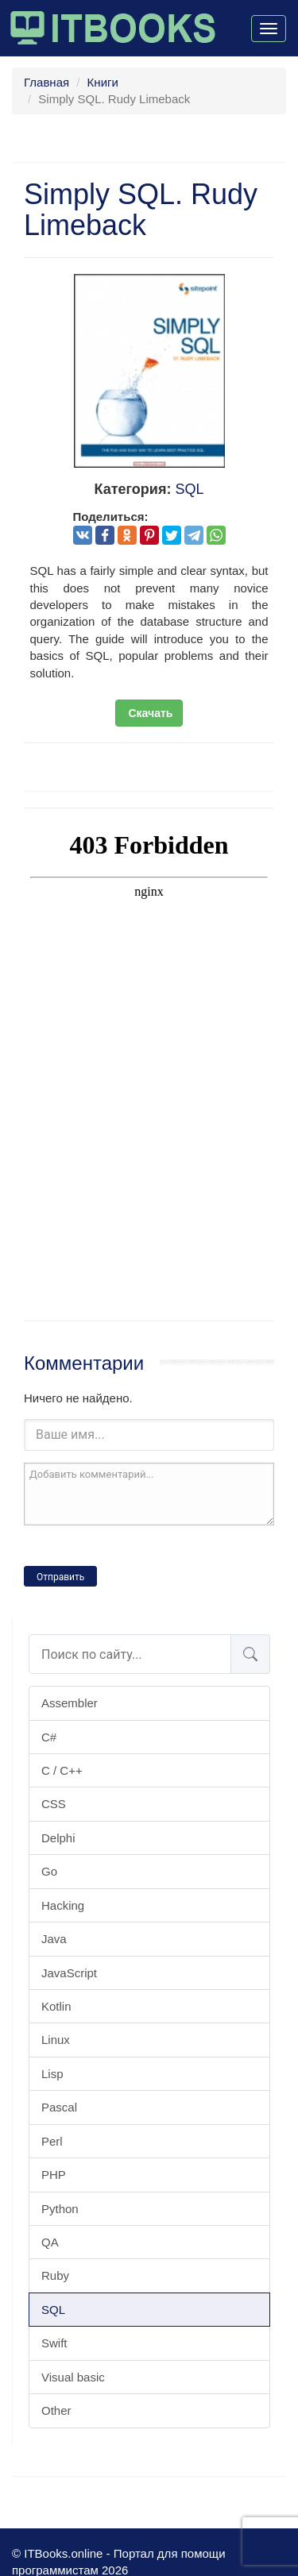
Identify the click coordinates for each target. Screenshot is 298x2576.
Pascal (59, 2107)
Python (60, 2208)
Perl (52, 2141)
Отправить (60, 1577)
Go (49, 1871)
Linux (55, 2039)
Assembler (69, 1703)
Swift (54, 2343)
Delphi (58, 1838)
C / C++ (62, 1770)
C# (48, 1737)
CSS (53, 1804)
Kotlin (56, 2006)
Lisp (52, 2073)
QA (50, 2242)
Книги (102, 82)
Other (56, 2410)
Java (54, 1938)
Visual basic (73, 2377)
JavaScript (69, 1973)
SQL (53, 2309)
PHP (53, 2174)
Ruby (55, 2275)
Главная (46, 82)
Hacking (62, 1905)
